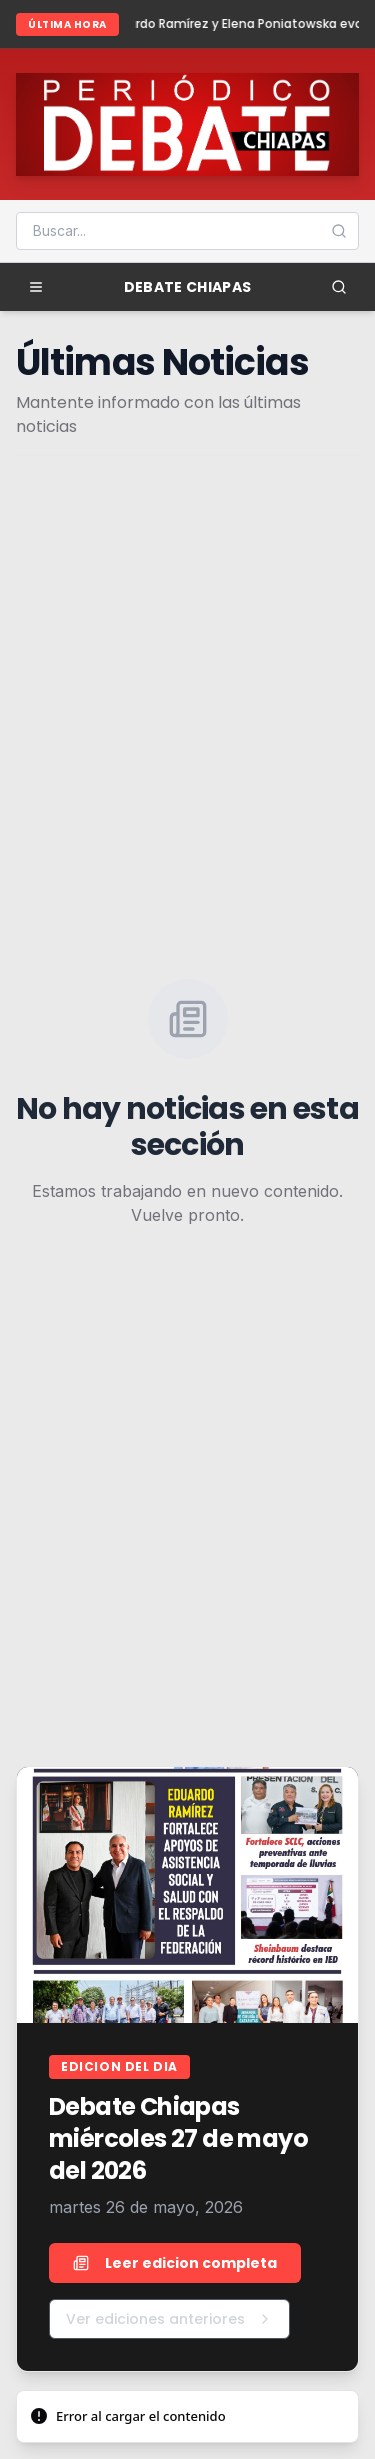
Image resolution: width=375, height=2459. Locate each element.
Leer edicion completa (175, 2263)
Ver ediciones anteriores (169, 2319)
